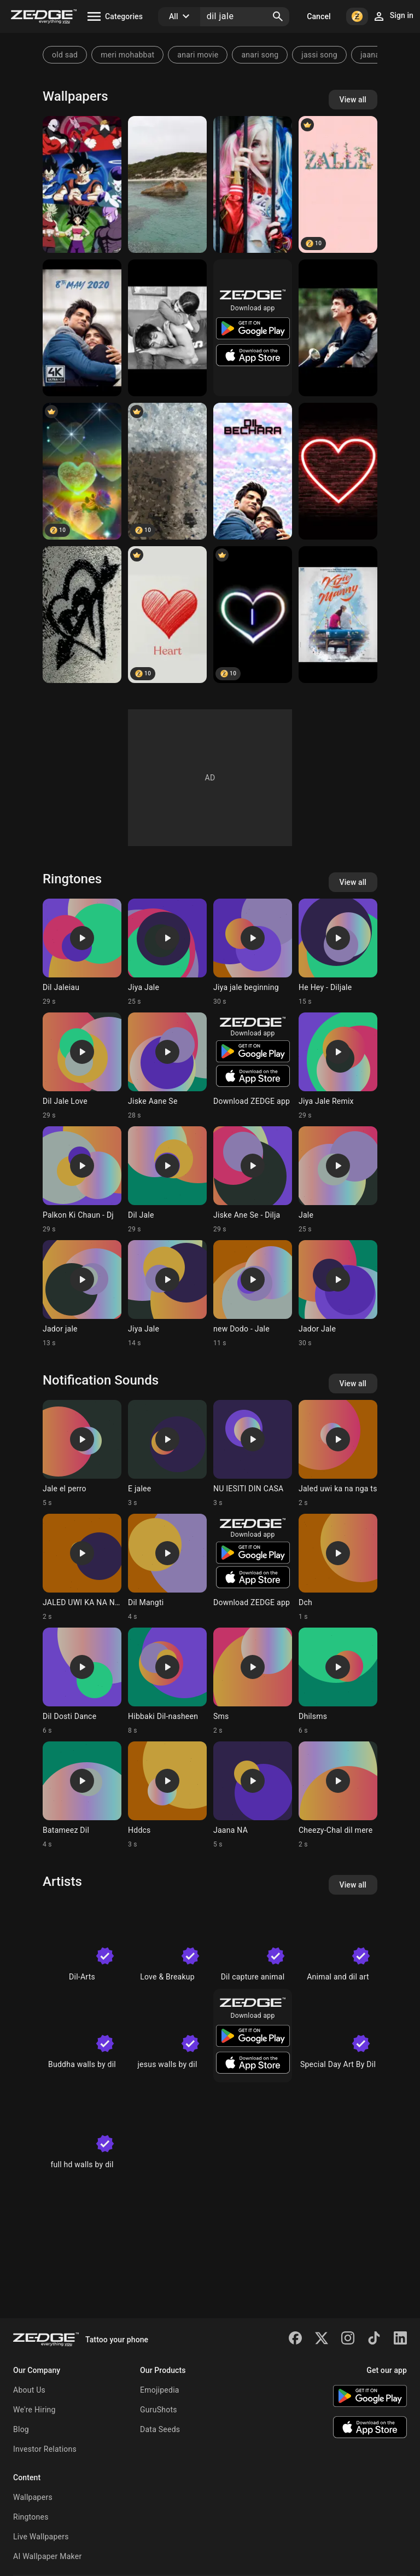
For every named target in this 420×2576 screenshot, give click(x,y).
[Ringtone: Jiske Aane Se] (167, 1066)
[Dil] (82, 471)
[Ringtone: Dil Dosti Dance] (82, 1681)
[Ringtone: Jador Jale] (338, 1293)
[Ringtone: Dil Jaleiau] (82, 952)
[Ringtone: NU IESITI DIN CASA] (252, 1453)
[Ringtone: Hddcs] (167, 1795)
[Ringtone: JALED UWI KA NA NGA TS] (82, 1567)
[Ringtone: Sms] (252, 1681)
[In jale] (252, 184)
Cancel (318, 16)
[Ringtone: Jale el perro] (82, 1453)
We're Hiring (34, 2409)
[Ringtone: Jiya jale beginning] (252, 952)
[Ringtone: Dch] (338, 1567)
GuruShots (158, 2409)
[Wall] (167, 471)
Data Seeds (160, 2429)
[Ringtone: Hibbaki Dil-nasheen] (167, 1681)
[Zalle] (338, 184)
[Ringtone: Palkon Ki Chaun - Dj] (82, 1180)
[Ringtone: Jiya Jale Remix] (338, 1066)
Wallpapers (32, 2497)
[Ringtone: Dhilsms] (338, 1681)
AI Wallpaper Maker (47, 2556)
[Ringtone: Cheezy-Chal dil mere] (338, 1795)
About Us (29, 2390)
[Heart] (82, 614)
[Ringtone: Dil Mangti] (167, 1567)
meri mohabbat (127, 54)
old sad (65, 54)
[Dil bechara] (82, 327)
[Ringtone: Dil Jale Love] (82, 1066)
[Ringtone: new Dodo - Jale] (252, 1293)
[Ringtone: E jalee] (167, 1453)
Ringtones (31, 2517)
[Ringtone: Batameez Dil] (82, 1795)
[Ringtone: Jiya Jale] (167, 952)
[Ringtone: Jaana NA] (252, 1795)
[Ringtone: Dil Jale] (167, 1180)
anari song (259, 54)
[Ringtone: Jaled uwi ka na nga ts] (338, 1453)
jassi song (319, 54)
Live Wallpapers (41, 2536)
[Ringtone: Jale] (338, 1180)
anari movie (197, 54)
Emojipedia (159, 2390)
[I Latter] (252, 614)
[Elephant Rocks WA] (167, 184)
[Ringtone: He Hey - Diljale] (338, 952)
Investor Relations (45, 2449)
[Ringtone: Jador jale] (82, 1293)
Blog (21, 2429)
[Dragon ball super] (82, 184)
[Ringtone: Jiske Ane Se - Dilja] (252, 1180)
